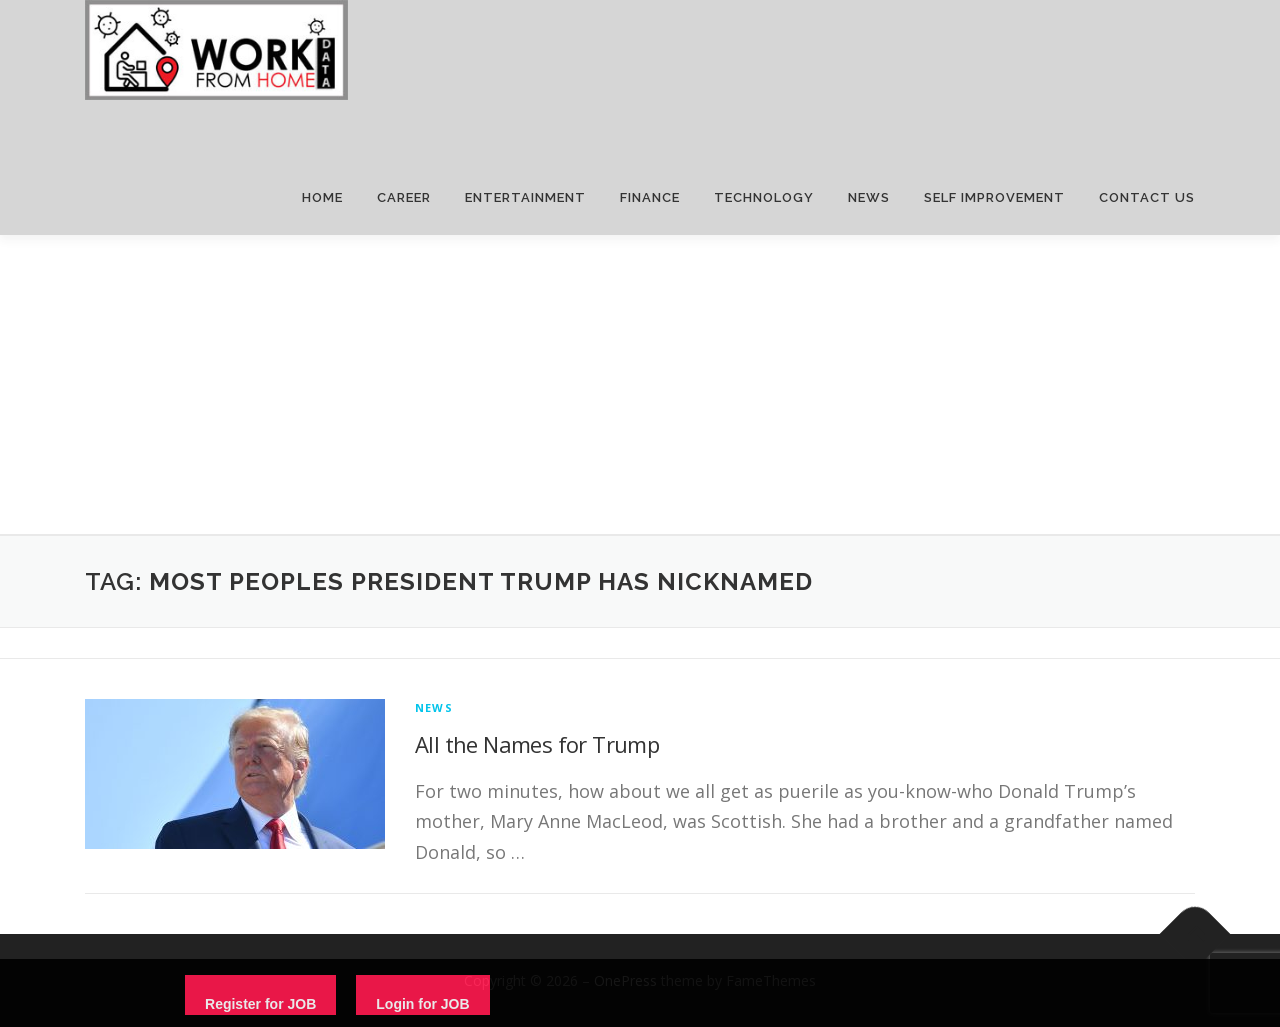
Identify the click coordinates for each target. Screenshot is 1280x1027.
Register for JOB (260, 1004)
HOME (322, 197)
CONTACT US (1147, 197)
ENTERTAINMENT (525, 197)
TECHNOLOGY (764, 197)
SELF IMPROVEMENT (994, 197)
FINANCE (650, 197)
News (434, 707)
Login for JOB (422, 1004)
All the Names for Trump (537, 744)
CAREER (404, 197)
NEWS (869, 197)
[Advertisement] (640, 385)
